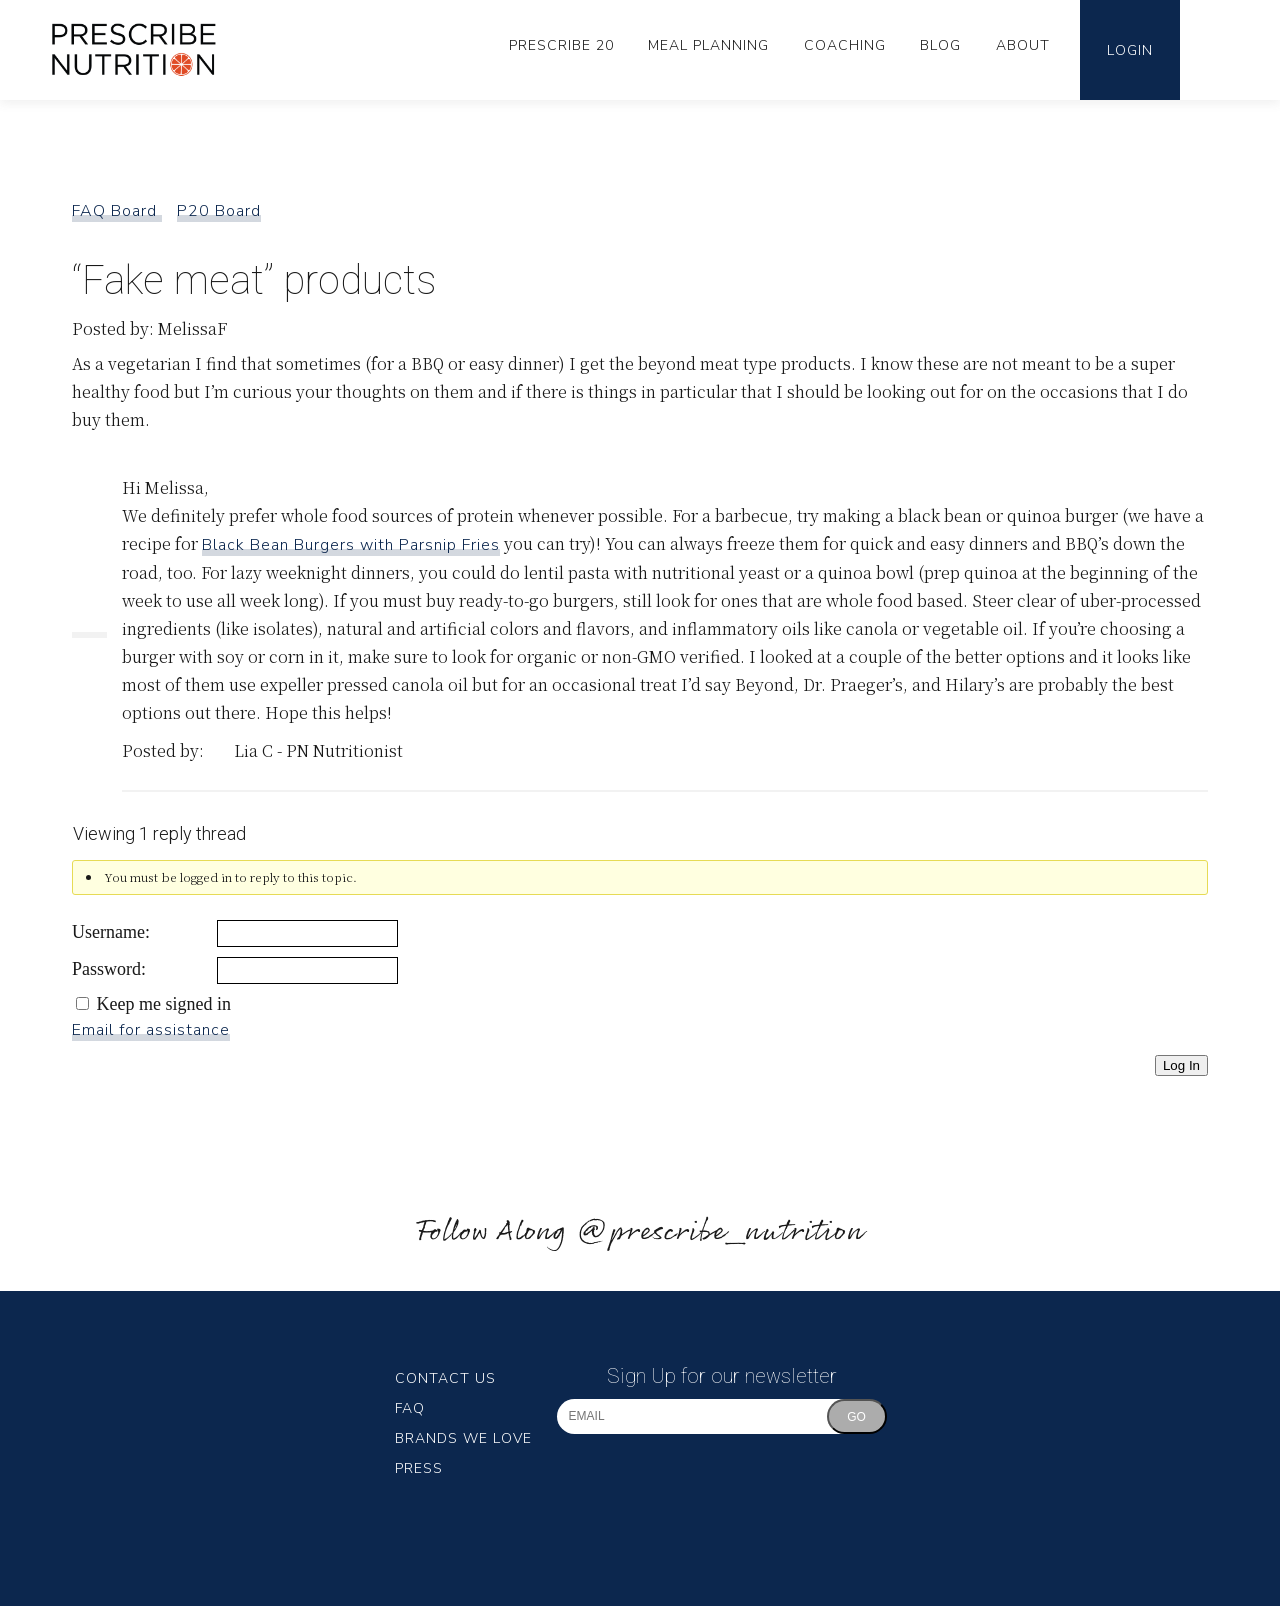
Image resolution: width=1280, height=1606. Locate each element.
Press (419, 1468)
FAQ (410, 1408)
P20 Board (219, 211)
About (1023, 45)
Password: (109, 969)
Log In (1181, 1065)
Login (1130, 50)
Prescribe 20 (561, 45)
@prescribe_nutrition (720, 1232)
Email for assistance (151, 1030)
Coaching (845, 45)
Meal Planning (708, 45)
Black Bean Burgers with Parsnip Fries (351, 545)
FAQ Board (117, 211)
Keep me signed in (164, 1004)
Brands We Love (463, 1438)
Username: (111, 932)
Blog (940, 45)
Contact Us (445, 1378)
